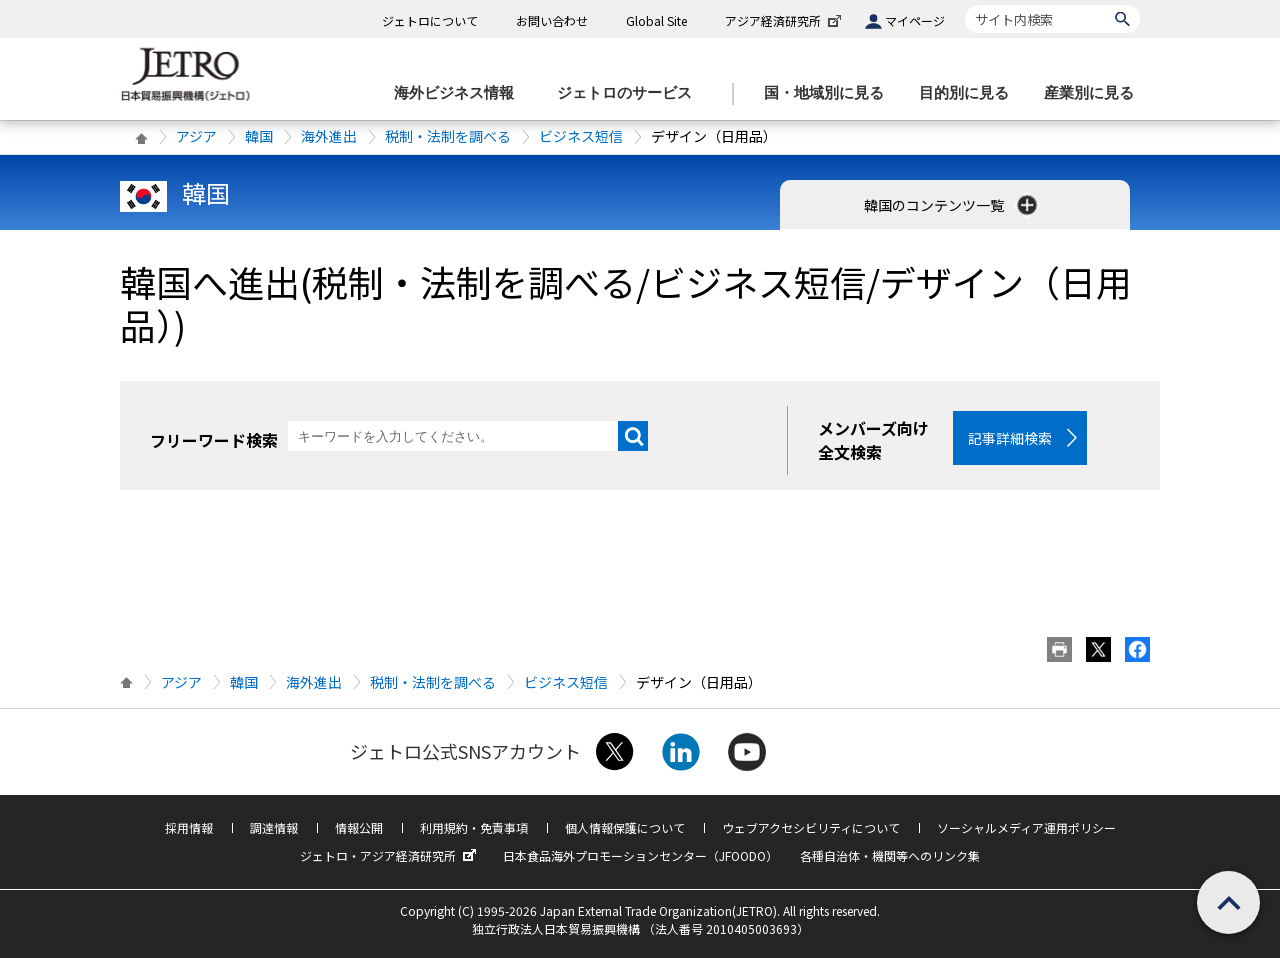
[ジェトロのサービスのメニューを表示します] (630, 93)
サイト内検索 (964, 4)
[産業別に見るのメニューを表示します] (1095, 93)
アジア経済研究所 (785, 20)
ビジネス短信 (581, 136)
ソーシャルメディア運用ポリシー (1026, 827)
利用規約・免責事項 (474, 827)
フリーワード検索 (214, 440)
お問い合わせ (552, 20)
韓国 (259, 136)
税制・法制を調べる (448, 136)
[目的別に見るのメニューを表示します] (970, 93)
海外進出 (329, 136)
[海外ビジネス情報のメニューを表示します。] (460, 93)
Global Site (656, 20)
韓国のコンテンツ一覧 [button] (952, 205)
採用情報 (189, 827)
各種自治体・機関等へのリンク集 (890, 855)
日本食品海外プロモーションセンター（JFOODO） (640, 855)
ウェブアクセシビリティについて (811, 827)
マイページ (915, 20)
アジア (196, 136)
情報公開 (359, 827)
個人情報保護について (625, 827)
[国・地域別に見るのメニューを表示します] (830, 93)
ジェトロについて (430, 20)
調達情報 (274, 827)
